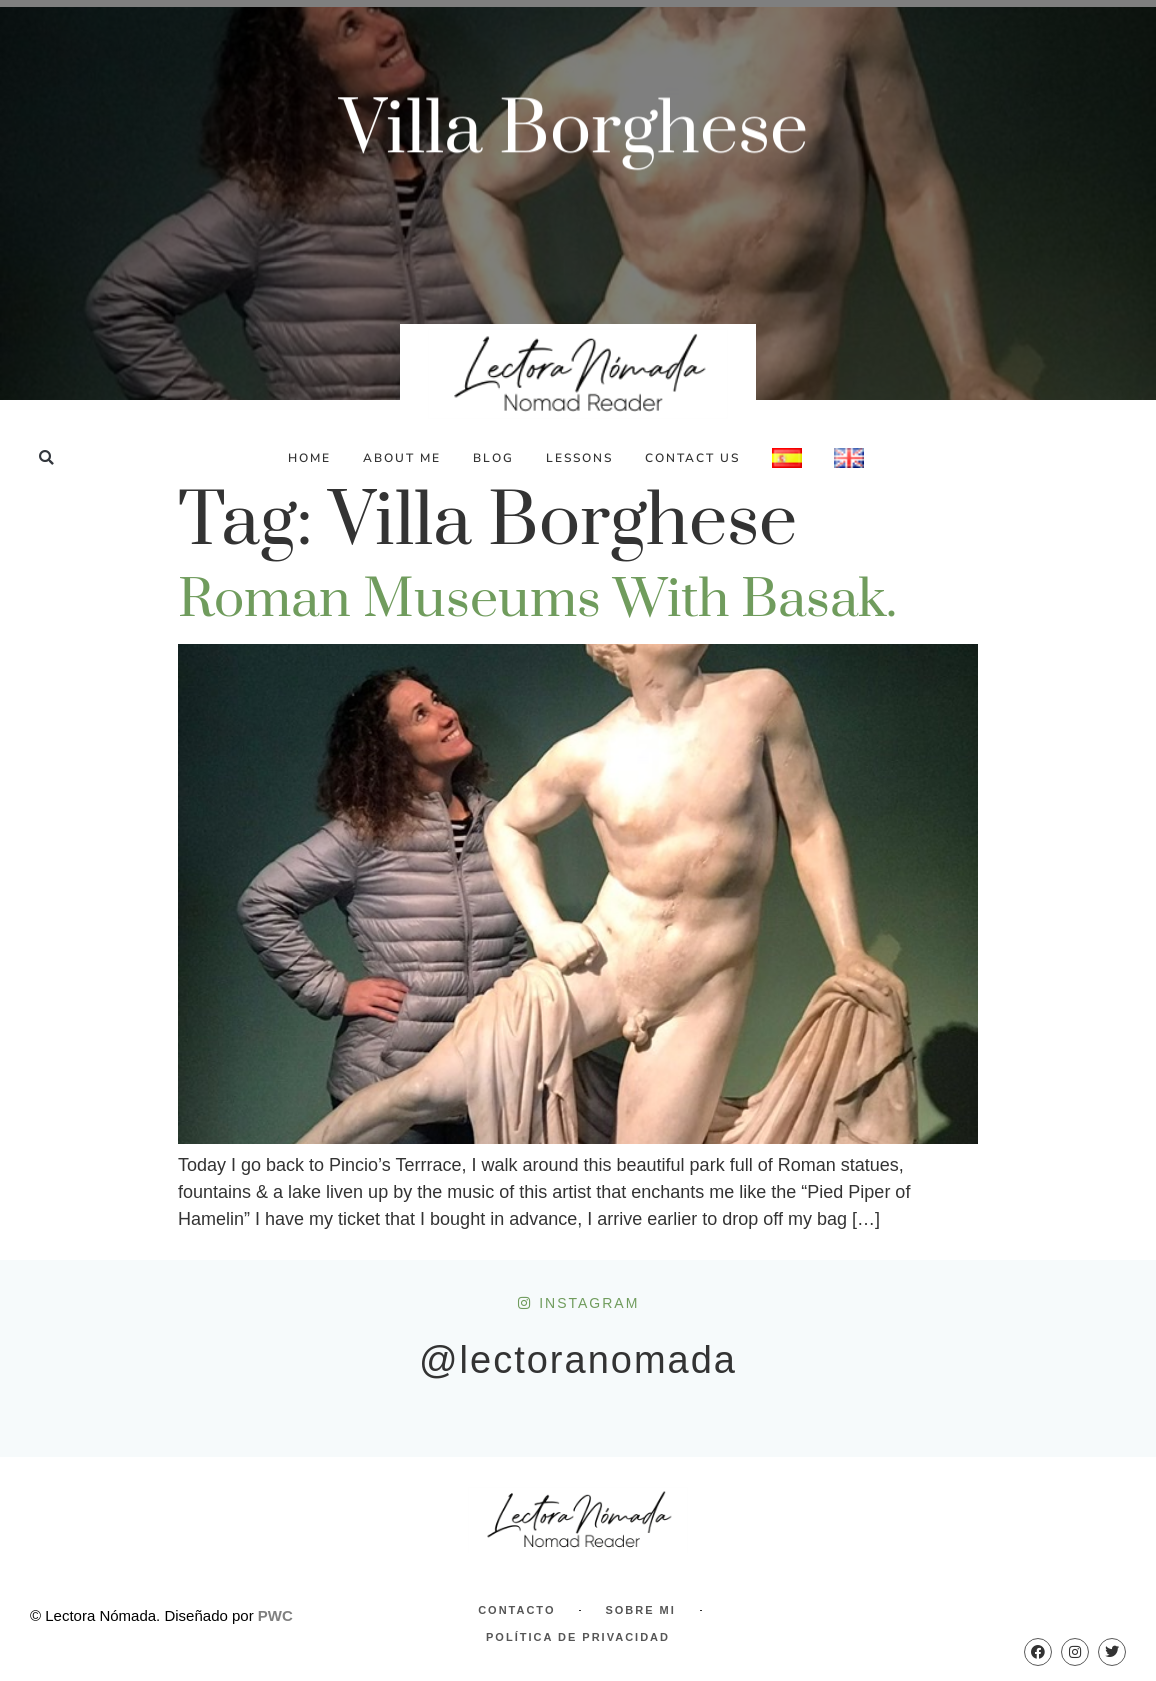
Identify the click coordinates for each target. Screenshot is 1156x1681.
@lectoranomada (578, 1360)
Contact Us (692, 458)
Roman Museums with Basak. (537, 600)
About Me (402, 458)
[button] (46, 457)
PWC (275, 1615)
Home (309, 458)
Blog (493, 458)
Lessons (579, 458)
